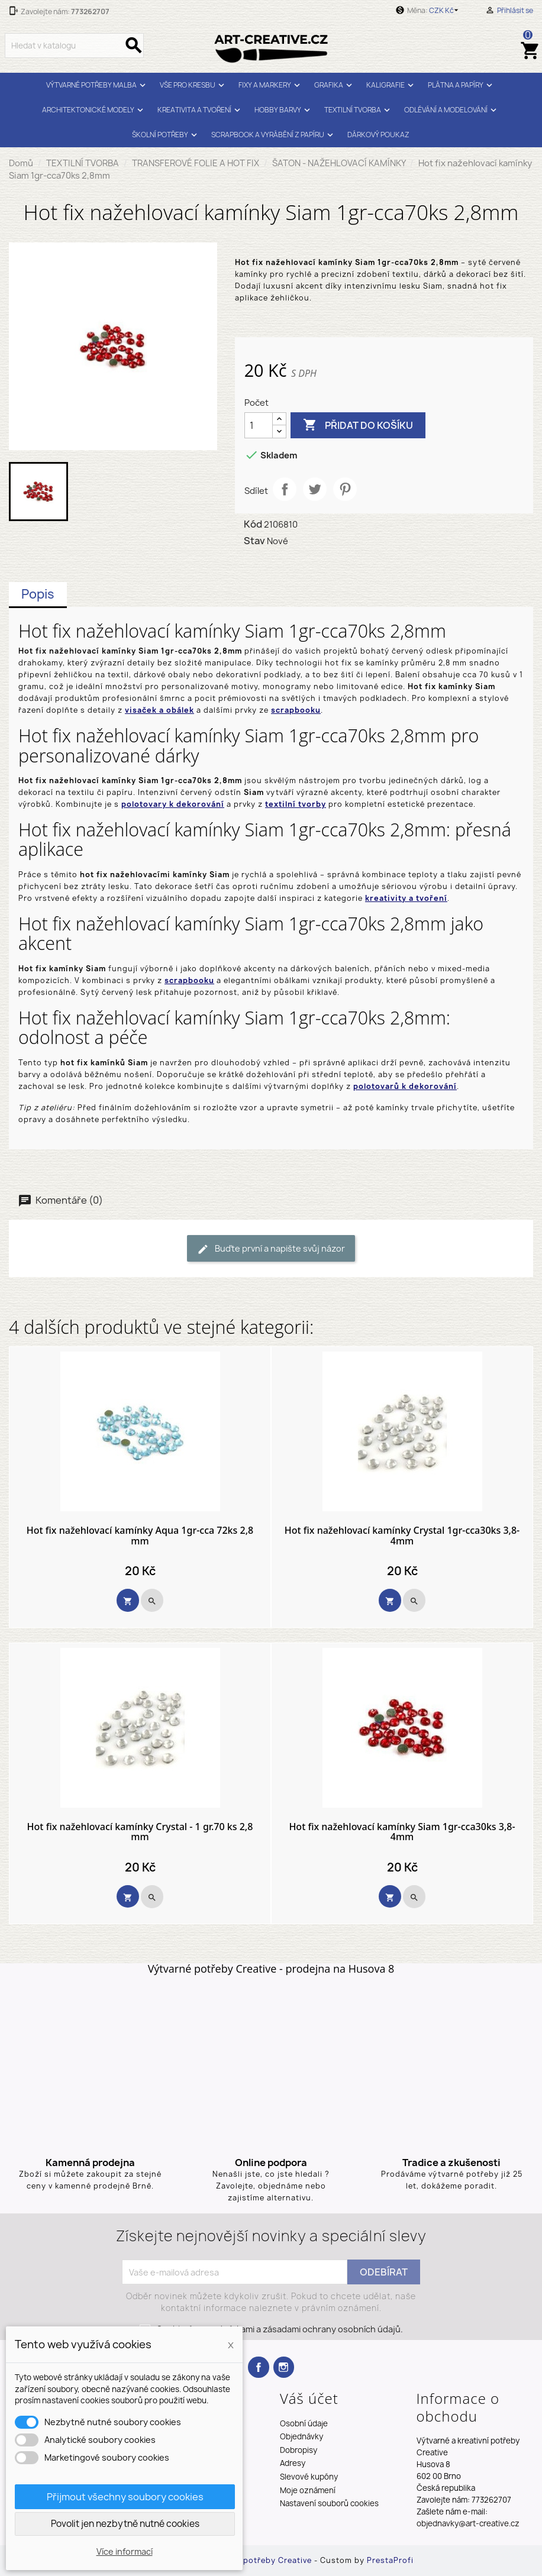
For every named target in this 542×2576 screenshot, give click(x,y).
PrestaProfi (390, 2560)
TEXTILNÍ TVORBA (358, 110)
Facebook (258, 2367)
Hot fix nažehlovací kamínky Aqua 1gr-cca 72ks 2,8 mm (140, 1535)
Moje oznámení (307, 2490)
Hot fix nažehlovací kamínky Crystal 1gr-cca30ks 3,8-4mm (402, 1535)
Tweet (315, 489)
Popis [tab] (37, 594)
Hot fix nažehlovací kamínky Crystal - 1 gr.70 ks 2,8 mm (140, 1832)
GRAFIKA (334, 85)
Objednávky (301, 2436)
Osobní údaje (304, 2423)
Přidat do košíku (358, 425)
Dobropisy (298, 2450)
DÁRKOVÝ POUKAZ (378, 135)
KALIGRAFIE (391, 85)
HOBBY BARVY (283, 110)
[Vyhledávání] (74, 45)
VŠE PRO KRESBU (193, 85)
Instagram (283, 2367)
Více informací (124, 2551)
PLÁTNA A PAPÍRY (461, 85)
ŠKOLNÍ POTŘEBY (166, 135)
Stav (254, 541)
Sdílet (284, 489)
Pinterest (345, 489)
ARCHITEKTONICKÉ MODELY (94, 110)
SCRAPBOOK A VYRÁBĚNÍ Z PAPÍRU (273, 135)
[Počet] (258, 425)
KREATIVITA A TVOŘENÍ (200, 110)
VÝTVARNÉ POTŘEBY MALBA (97, 85)
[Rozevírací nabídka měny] (445, 11)
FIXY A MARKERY (270, 85)
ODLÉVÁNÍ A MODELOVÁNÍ (451, 110)
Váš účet (309, 2398)
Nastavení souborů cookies (329, 2503)
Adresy (292, 2463)
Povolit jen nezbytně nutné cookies (125, 2523)
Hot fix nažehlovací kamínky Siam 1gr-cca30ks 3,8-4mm (402, 1832)
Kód (253, 524)
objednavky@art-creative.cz (468, 2523)
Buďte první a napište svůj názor (271, 1249)
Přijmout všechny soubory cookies (125, 2496)
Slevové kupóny (309, 2476)
